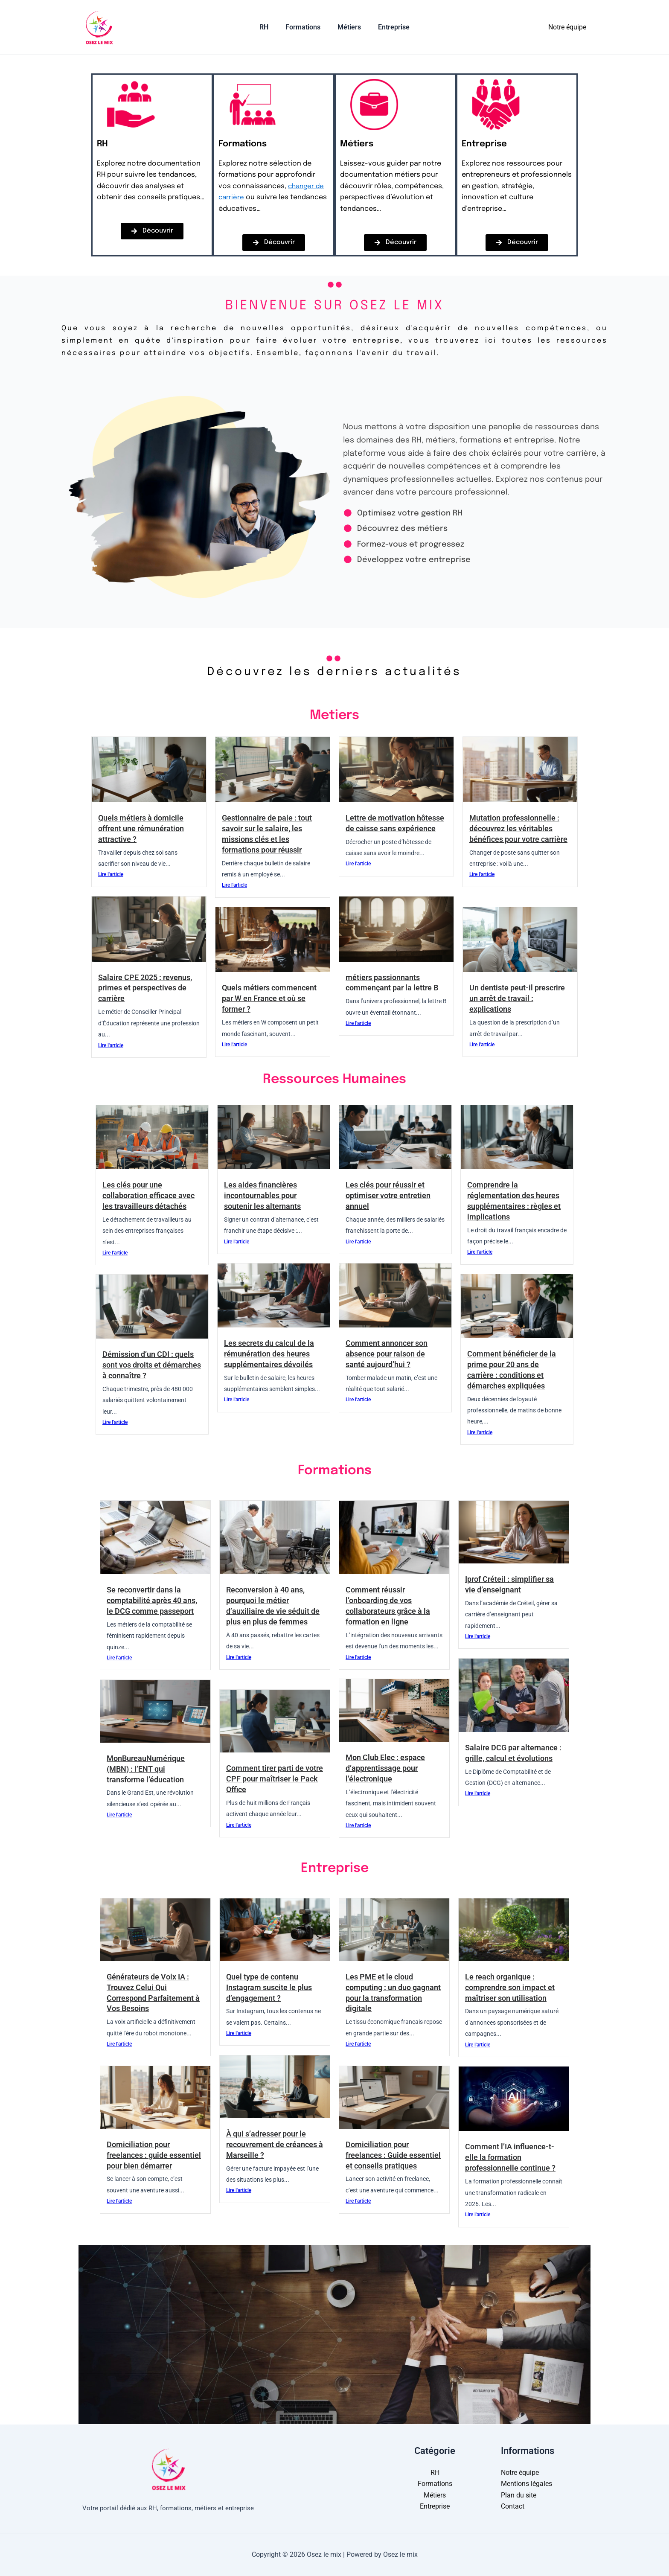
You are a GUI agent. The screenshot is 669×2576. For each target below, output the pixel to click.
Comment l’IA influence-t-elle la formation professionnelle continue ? (513, 2157)
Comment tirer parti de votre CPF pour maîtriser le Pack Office (271, 1778)
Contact (512, 2506)
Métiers (347, 27)
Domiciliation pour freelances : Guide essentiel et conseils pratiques (383, 2160)
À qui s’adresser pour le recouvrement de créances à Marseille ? (269, 2144)
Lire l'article (110, 875)
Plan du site (518, 2495)
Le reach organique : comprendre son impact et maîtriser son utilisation (513, 1987)
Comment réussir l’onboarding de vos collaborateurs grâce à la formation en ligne (391, 1606)
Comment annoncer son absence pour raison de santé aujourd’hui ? (390, 1353)
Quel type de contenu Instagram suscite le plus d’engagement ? (272, 1987)
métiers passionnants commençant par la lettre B (395, 982)
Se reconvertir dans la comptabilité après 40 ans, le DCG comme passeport (155, 1600)
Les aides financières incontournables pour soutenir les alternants (265, 1195)
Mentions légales (526, 2484)
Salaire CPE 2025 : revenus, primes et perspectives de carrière (148, 988)
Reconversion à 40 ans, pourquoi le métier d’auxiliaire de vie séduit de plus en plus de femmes (270, 1611)
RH (269, 27)
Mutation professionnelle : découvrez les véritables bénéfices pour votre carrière (517, 834)
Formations (304, 27)
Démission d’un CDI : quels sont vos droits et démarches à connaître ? (151, 1364)
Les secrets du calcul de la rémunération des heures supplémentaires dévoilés (272, 1353)
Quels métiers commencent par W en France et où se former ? (272, 998)
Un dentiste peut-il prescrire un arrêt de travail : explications (519, 998)
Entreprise (388, 27)
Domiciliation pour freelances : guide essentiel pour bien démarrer (142, 2160)
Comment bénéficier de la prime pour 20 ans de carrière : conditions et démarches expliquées (514, 1370)
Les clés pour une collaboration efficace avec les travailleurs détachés (151, 1195)
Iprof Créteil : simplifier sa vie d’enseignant (512, 1584)
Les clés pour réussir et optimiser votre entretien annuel (391, 1195)
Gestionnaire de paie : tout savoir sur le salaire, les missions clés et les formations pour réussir (270, 834)
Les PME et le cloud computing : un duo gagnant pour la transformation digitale (388, 1993)
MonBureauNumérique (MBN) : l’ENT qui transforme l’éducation (148, 1768)
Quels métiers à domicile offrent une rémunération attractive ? (144, 828)
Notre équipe (567, 27)
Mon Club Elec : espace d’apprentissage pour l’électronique (388, 1768)
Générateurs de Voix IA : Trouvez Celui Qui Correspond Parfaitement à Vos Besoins (153, 1993)
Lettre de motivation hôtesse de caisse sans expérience (388, 828)
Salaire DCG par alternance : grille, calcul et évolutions (509, 1758)
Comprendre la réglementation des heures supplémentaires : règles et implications (517, 1201)
